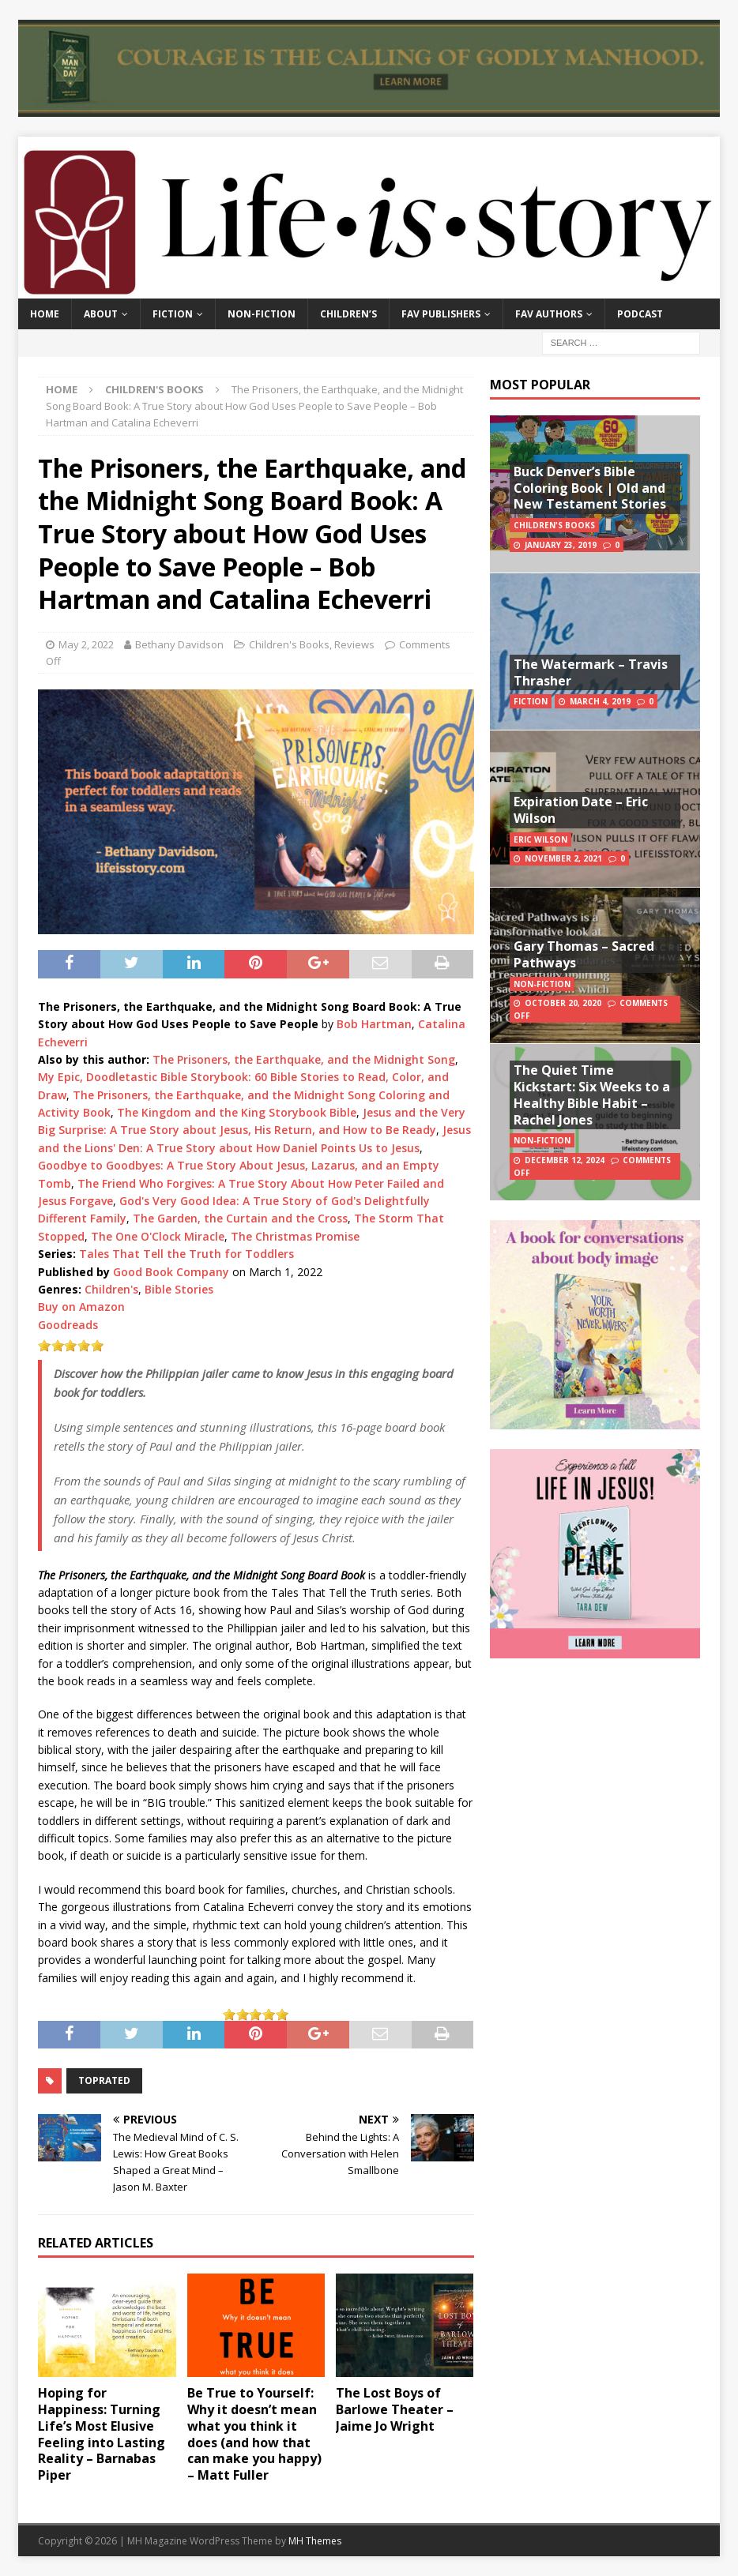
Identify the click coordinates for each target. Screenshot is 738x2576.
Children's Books (289, 644)
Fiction (172, 314)
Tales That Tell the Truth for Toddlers (186, 1253)
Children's (111, 1289)
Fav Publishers (440, 314)
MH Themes (314, 2541)
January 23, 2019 (561, 544)
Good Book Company (171, 1271)
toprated (104, 2080)
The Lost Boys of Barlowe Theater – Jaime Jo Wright (395, 2409)
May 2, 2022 (86, 644)
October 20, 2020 (563, 1002)
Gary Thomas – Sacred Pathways (584, 954)
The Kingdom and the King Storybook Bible (236, 1112)
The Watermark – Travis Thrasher (591, 672)
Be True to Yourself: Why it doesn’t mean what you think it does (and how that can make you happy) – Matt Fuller (254, 2434)
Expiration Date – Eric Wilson (581, 810)
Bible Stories (179, 1289)
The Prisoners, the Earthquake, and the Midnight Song (303, 1059)
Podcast (640, 314)
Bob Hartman (374, 1023)
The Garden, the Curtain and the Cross (240, 1218)
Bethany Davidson (179, 644)
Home (44, 314)
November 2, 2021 (563, 858)
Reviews (354, 644)
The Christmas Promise (295, 1236)
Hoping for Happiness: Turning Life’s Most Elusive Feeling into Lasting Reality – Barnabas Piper (101, 2434)
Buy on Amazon (81, 1306)
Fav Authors (548, 314)
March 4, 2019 (600, 701)
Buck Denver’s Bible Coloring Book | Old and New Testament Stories (590, 488)
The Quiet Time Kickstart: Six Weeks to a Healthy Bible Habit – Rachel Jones (592, 1094)
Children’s (348, 314)
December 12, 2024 (564, 1160)
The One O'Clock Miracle (157, 1236)
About (101, 314)
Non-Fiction (262, 314)
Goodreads (68, 1324)
